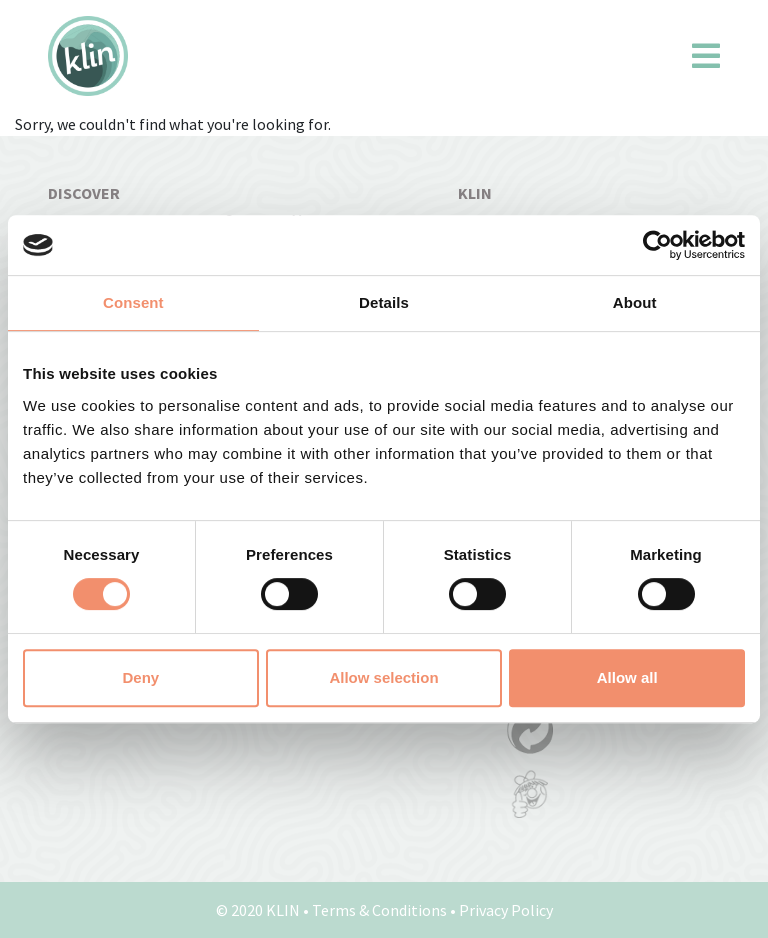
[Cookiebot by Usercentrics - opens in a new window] (657, 245)
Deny (140, 677)
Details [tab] (384, 302)
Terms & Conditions (379, 910)
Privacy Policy (506, 910)
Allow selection (383, 677)
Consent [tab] (133, 302)
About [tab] (635, 302)
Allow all (627, 677)
